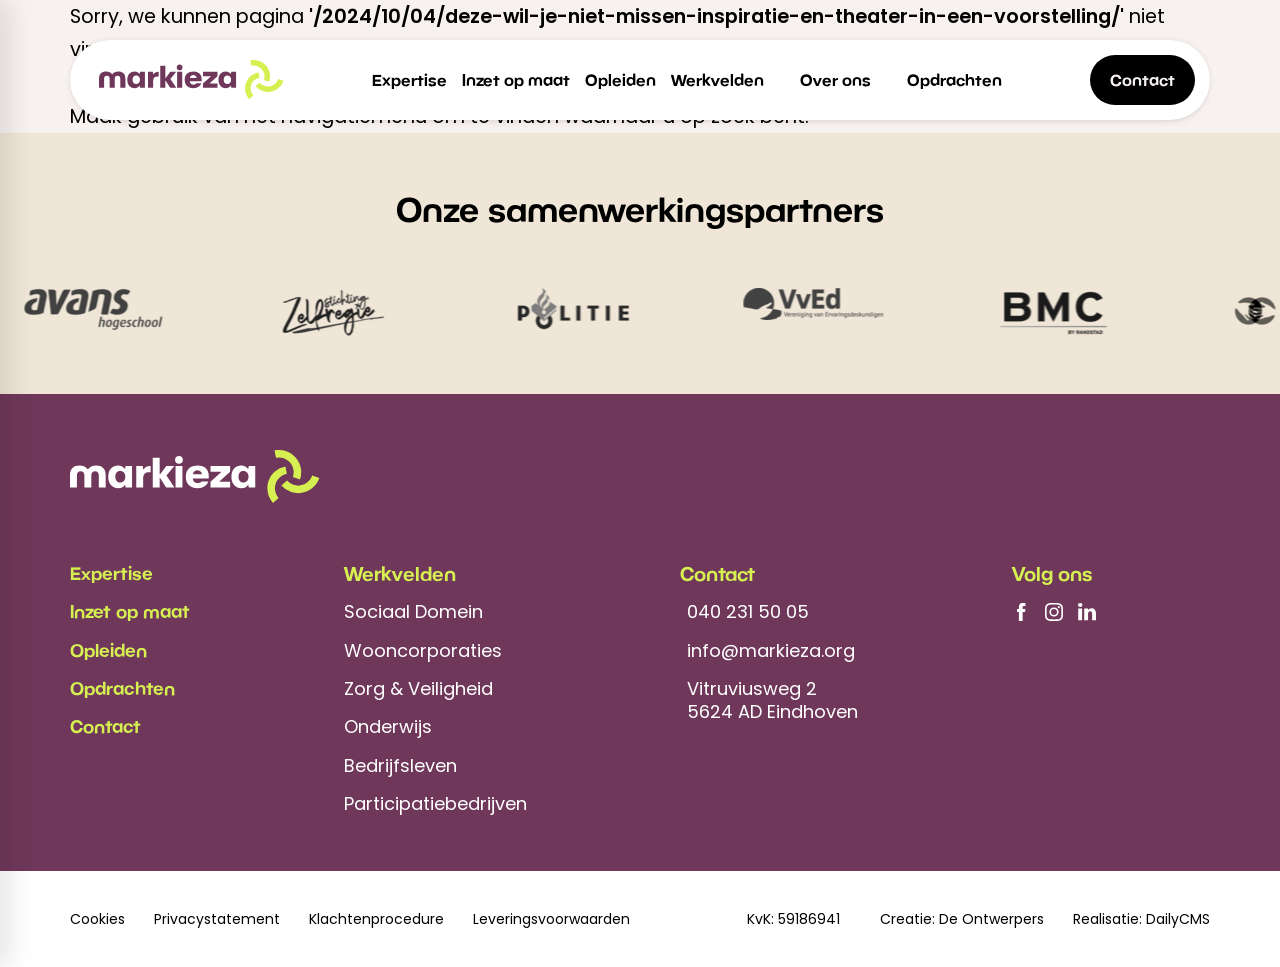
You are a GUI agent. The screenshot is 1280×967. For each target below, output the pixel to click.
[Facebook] (1021, 612)
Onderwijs (388, 726)
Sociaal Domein (413, 611)
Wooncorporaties (423, 650)
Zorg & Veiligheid (418, 688)
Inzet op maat (130, 611)
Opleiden (108, 650)
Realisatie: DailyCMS (1141, 919)
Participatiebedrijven (435, 803)
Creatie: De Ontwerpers (962, 919)
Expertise (111, 573)
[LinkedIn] (1087, 612)
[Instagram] (1054, 612)
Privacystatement (217, 919)
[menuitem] (409, 80)
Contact (105, 726)
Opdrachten (122, 688)
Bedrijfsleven (400, 765)
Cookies (97, 919)
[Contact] (1142, 80)
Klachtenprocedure (376, 919)
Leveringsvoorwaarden (551, 919)
